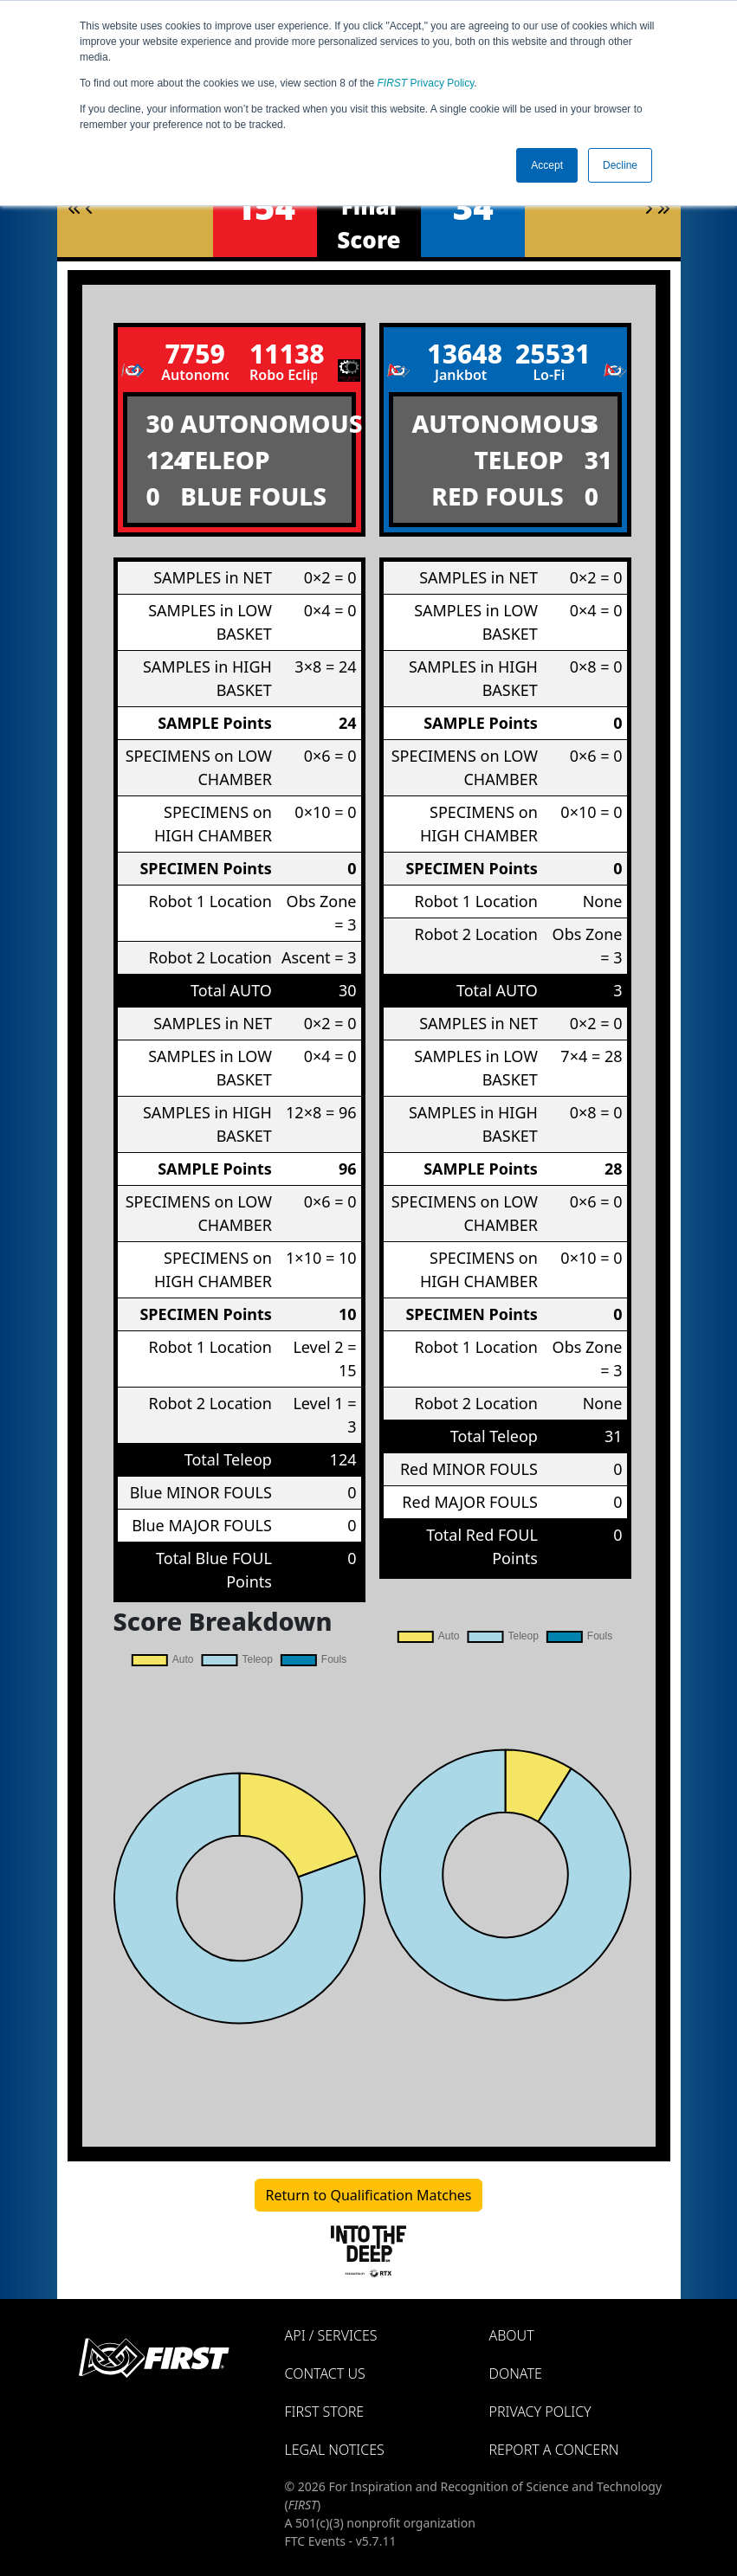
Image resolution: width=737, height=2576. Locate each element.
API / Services (331, 2335)
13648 (461, 353)
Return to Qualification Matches (369, 2195)
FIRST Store (325, 2411)
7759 (194, 353)
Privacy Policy (426, 83)
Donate (515, 2373)
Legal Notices (335, 2449)
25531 (549, 353)
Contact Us (325, 2373)
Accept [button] (547, 165)
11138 (283, 353)
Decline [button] (620, 165)
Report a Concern (554, 2449)
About (511, 2335)
